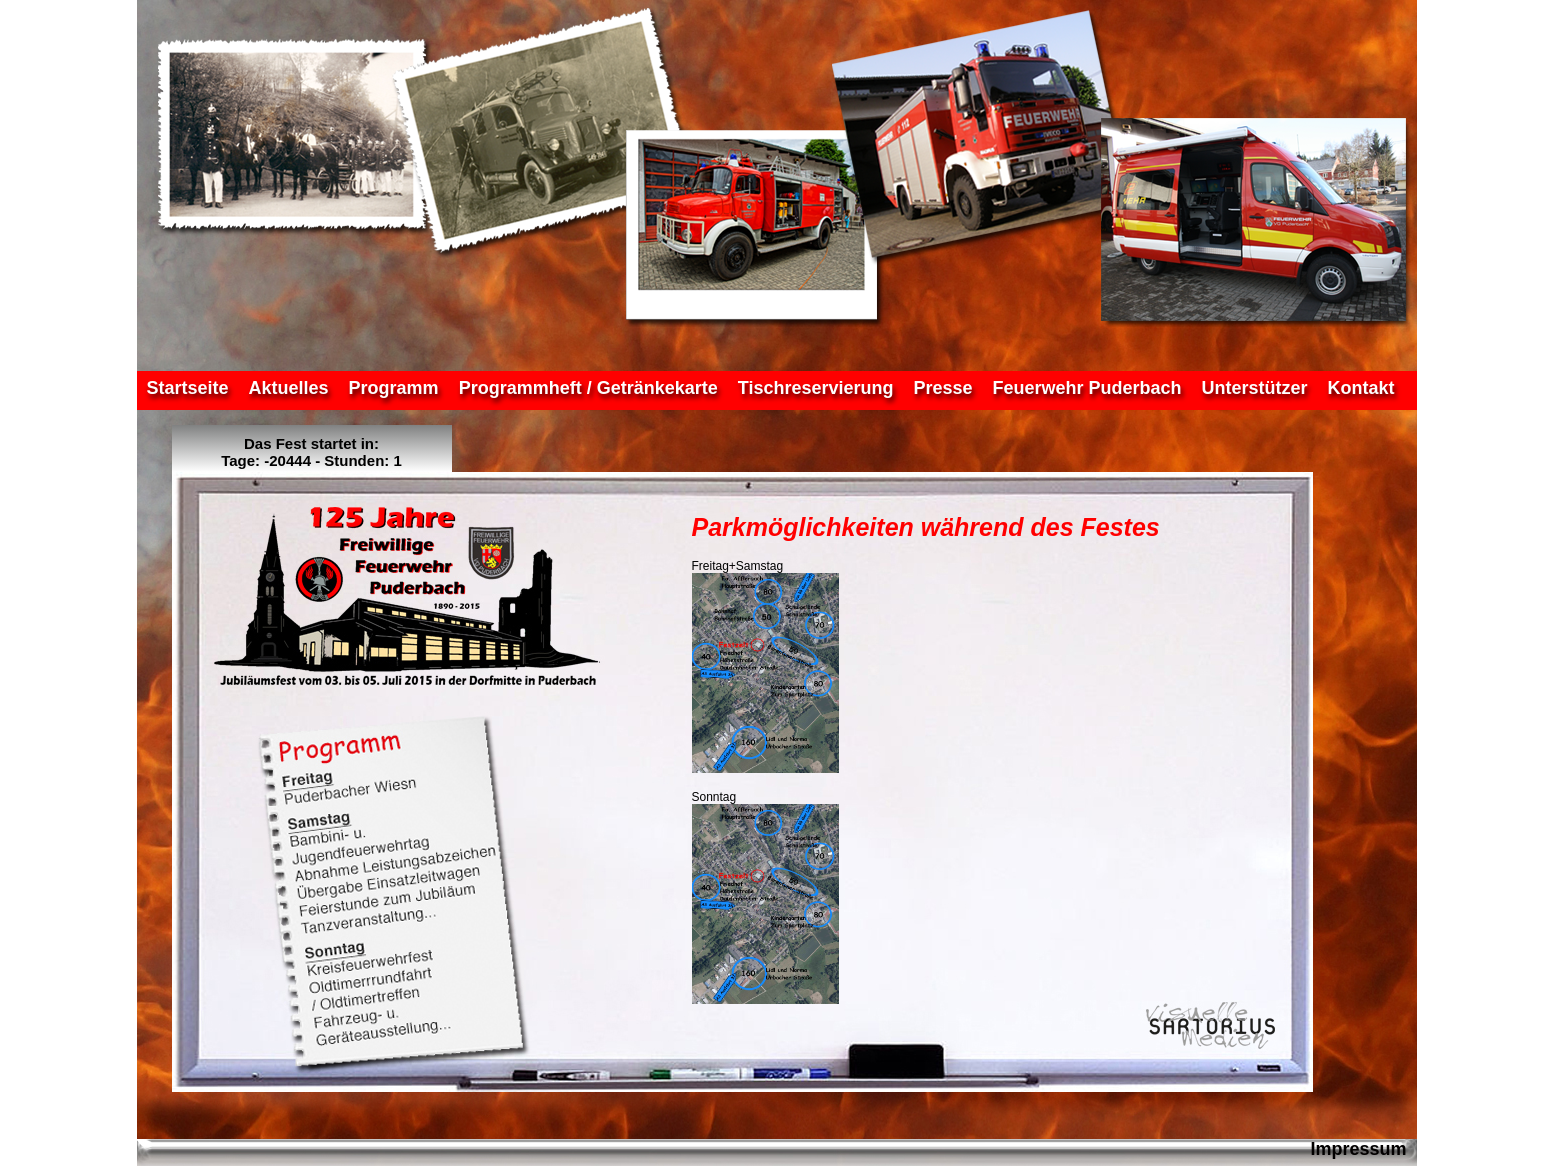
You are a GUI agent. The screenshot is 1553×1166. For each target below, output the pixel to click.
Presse (942, 388)
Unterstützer (1255, 388)
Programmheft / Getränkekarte (588, 388)
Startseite (188, 388)
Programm (394, 388)
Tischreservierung (816, 388)
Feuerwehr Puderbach (1087, 388)
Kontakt (1361, 388)
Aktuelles (289, 388)
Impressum (1358, 1149)
